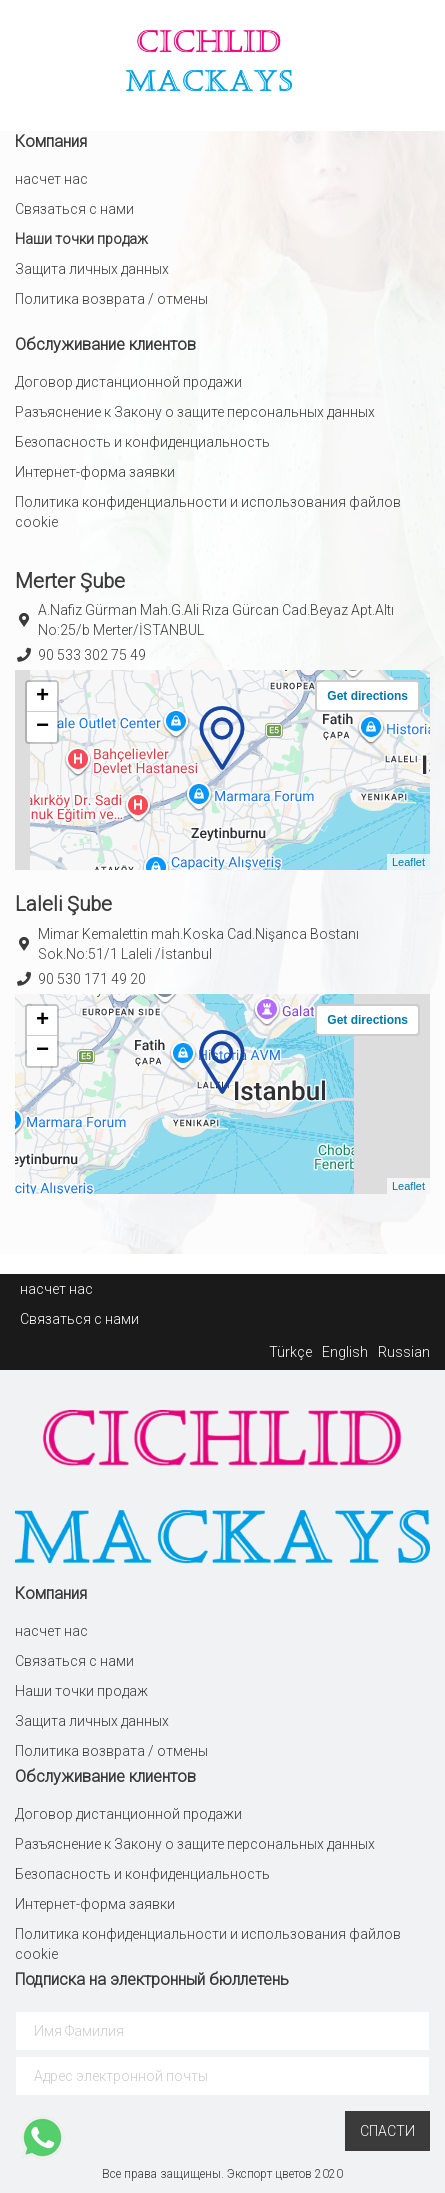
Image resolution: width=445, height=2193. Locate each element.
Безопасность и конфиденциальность (142, 442)
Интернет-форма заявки (95, 472)
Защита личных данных (92, 269)
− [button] (42, 727)
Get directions (367, 696)
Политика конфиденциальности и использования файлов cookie (208, 512)
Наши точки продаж (81, 239)
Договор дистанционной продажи (128, 382)
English (345, 1352)
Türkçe (290, 1352)
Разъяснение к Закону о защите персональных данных (195, 412)
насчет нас (51, 179)
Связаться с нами (74, 209)
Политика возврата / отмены (111, 299)
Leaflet (408, 862)
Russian (404, 1352)
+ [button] (42, 697)
